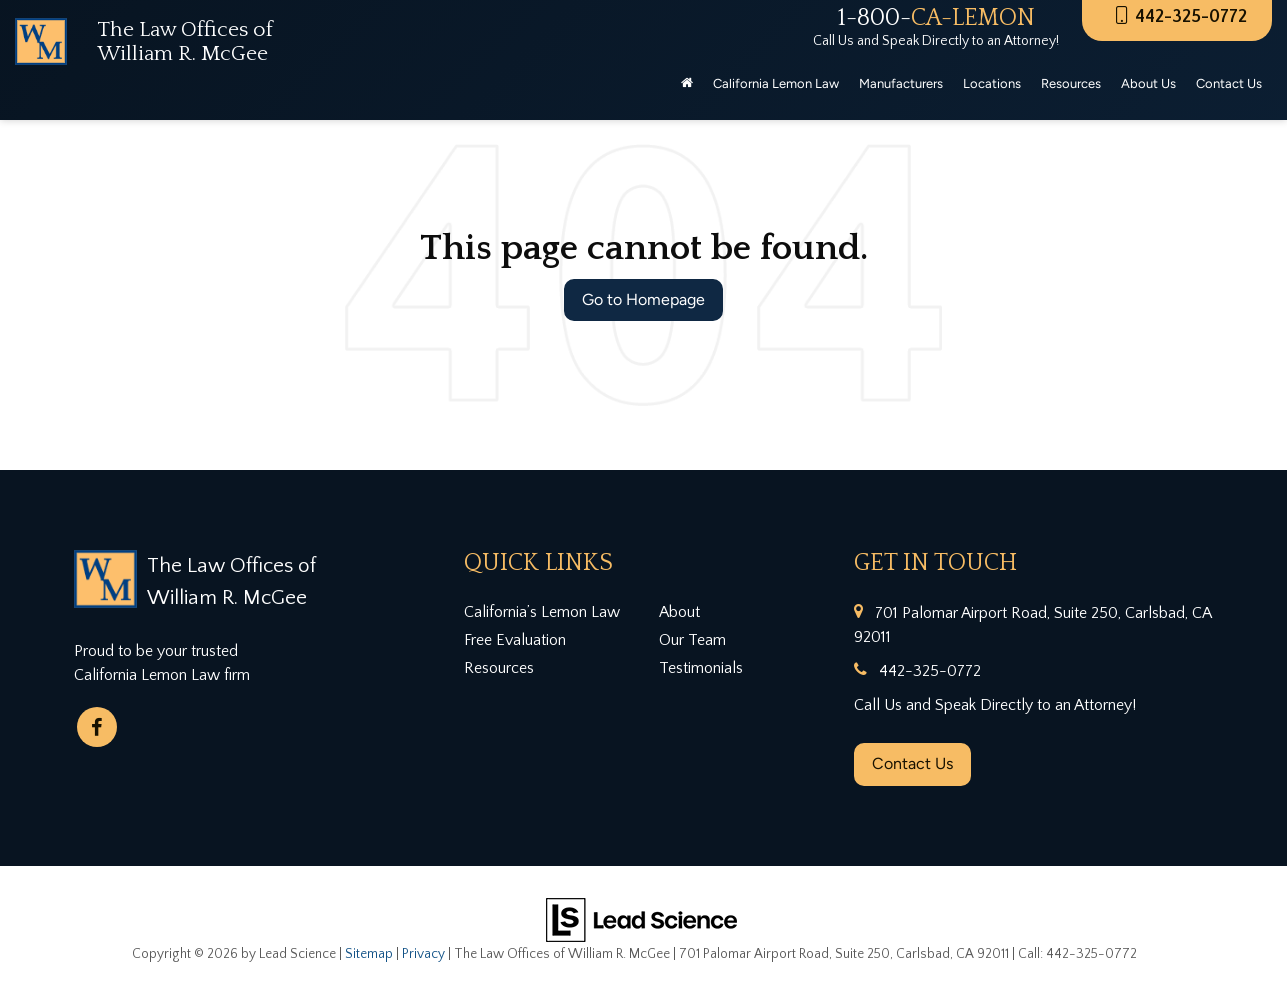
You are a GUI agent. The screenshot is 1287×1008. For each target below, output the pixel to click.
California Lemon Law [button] (776, 83)
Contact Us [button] (1229, 83)
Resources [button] (1071, 83)
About (679, 612)
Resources (499, 668)
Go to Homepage (643, 299)
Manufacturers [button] (901, 83)
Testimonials (701, 668)
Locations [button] (992, 83)
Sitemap (369, 954)
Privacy (423, 954)
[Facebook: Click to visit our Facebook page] (97, 727)
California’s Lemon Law (542, 612)
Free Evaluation (515, 640)
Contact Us (912, 763)
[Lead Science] (641, 918)
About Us (1148, 83)
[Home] (687, 84)
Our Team (692, 640)
